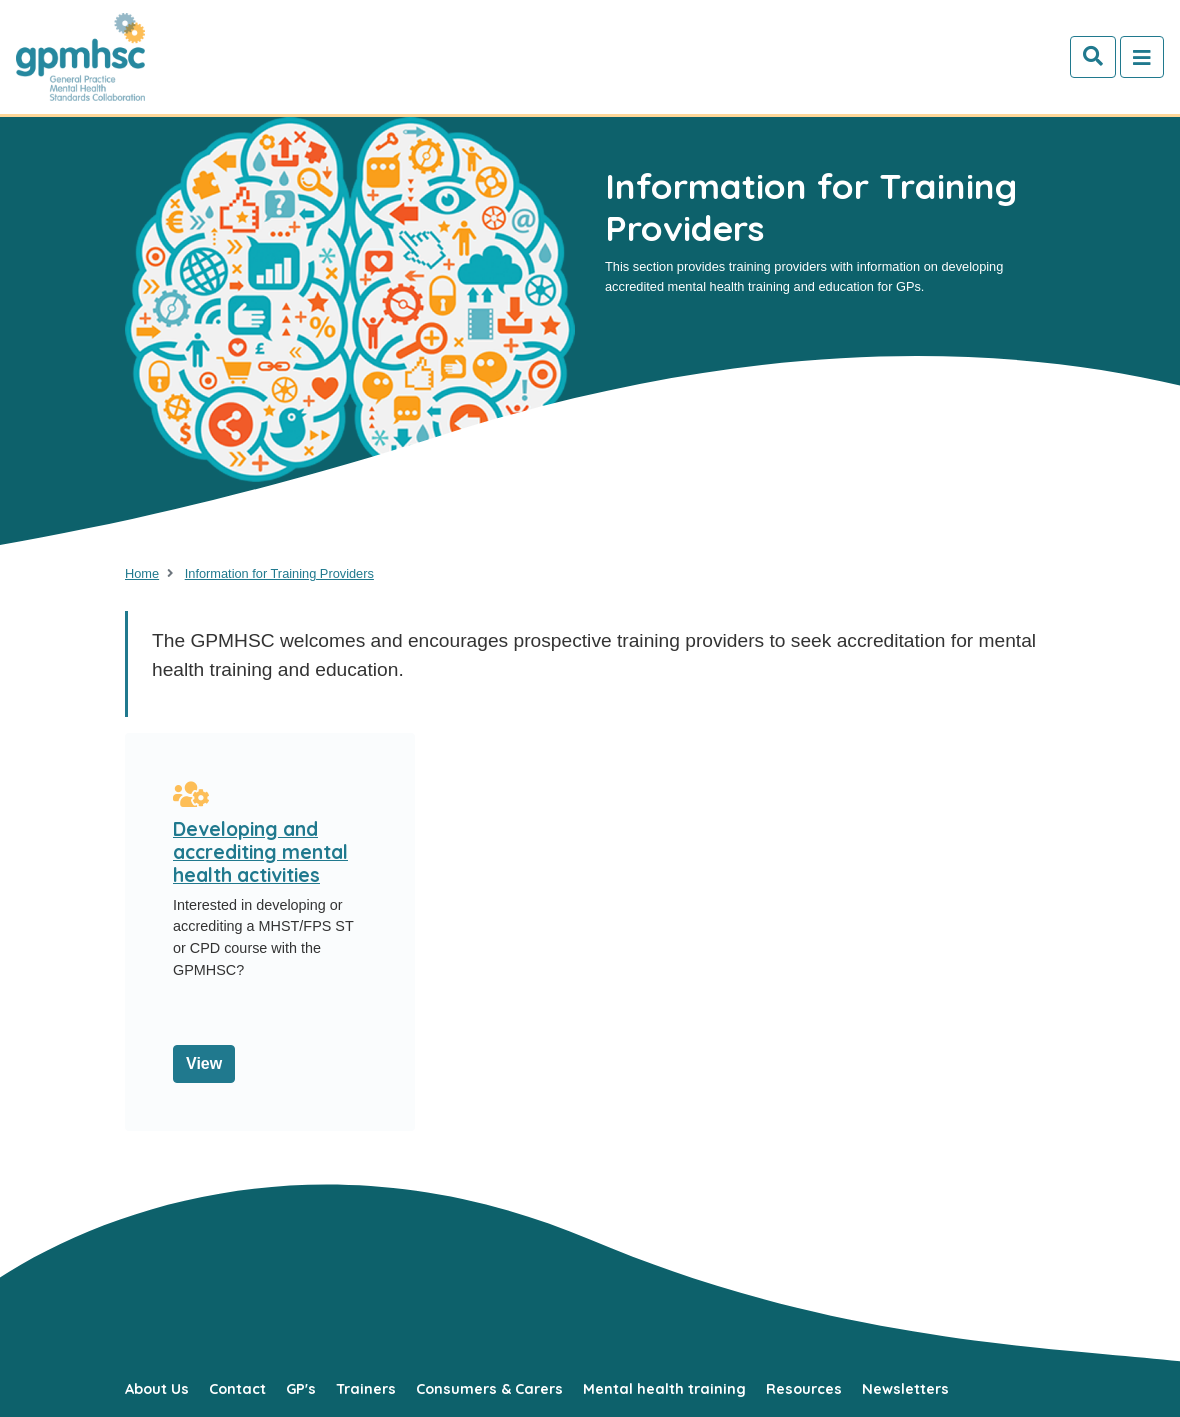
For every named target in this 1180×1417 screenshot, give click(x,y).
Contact (237, 1389)
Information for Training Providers (279, 573)
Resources (804, 1389)
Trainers (366, 1389)
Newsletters (905, 1389)
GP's (301, 1389)
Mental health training (664, 1389)
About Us (157, 1389)
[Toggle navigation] (1142, 57)
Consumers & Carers (489, 1389)
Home (142, 573)
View (204, 1063)
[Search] (1093, 57)
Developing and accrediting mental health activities (260, 852)
